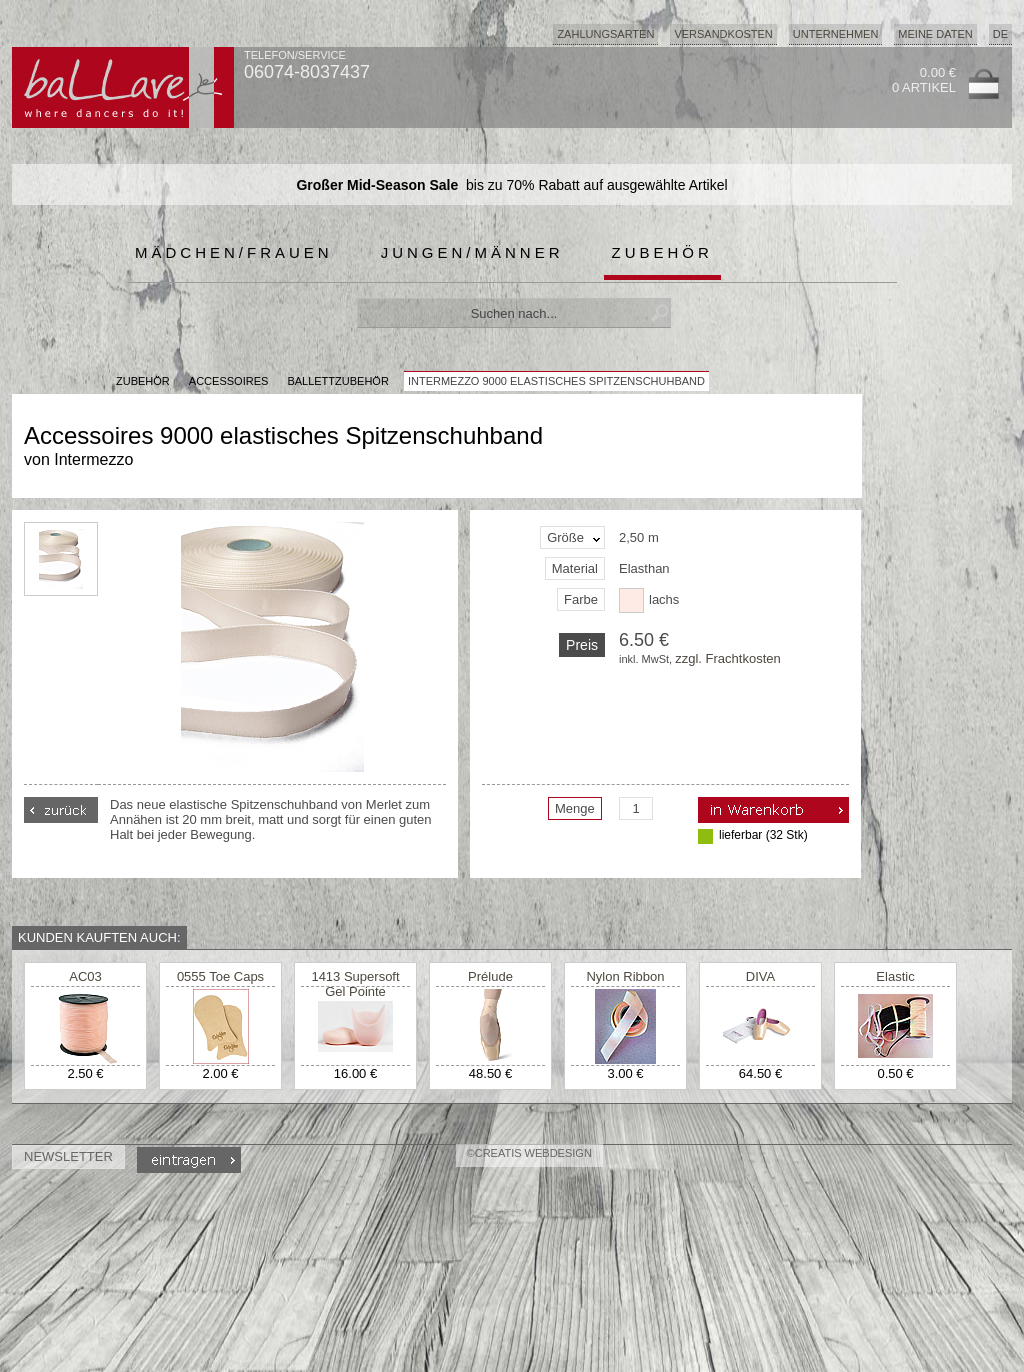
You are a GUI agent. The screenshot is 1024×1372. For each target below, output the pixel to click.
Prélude (490, 976)
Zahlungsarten (605, 34)
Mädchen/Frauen (234, 252)
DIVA (760, 976)
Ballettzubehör (337, 381)
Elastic (895, 976)
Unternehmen (836, 34)
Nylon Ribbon (625, 976)
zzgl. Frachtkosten (728, 658)
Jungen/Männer (472, 252)
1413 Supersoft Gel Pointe (355, 984)
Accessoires (228, 381)
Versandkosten (723, 34)
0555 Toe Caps (220, 976)
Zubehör (662, 252)
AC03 (85, 976)
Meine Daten (935, 34)
